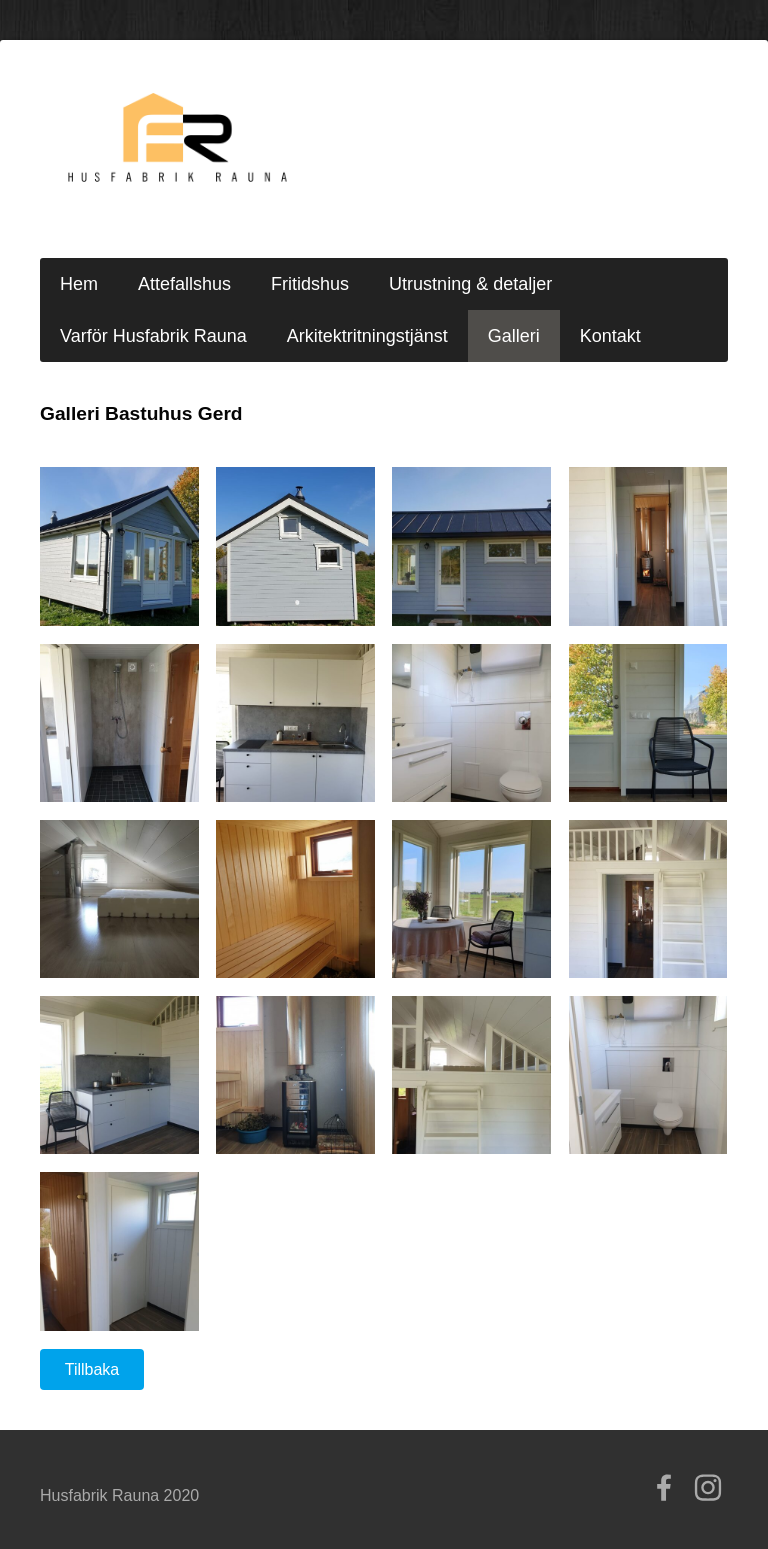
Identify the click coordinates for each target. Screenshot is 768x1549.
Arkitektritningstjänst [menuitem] (367, 336)
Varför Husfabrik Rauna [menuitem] (153, 336)
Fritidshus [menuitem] (310, 284)
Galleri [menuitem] (514, 336)
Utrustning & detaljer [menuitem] (470, 284)
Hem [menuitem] (79, 284)
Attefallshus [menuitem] (184, 284)
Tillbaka (92, 1369)
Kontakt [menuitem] (610, 336)
